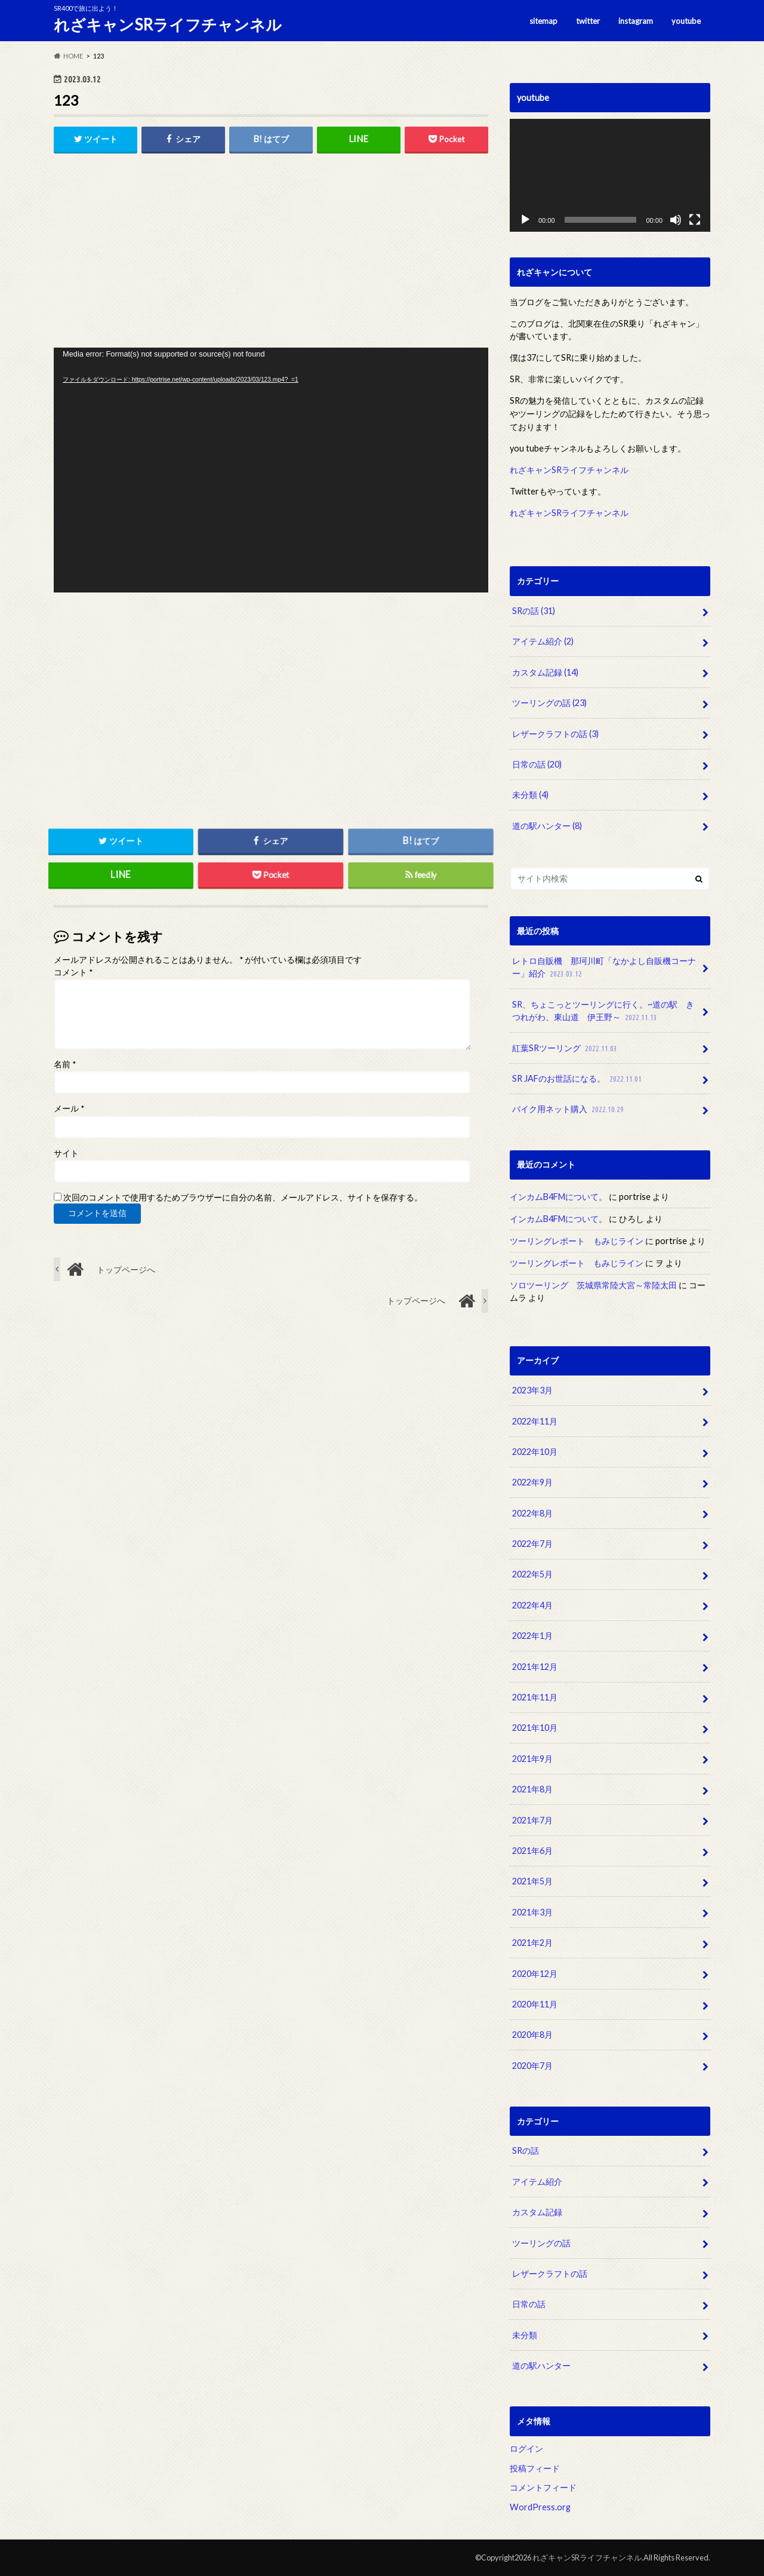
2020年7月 (532, 2066)
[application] (271, 470)
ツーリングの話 (549, 703)
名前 (65, 1064)
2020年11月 (534, 2004)
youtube (686, 21)
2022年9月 (532, 1482)
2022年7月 (532, 1544)
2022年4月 (532, 1605)
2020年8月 (532, 2035)
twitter (588, 21)
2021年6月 (532, 1851)
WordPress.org (540, 2507)
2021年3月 (532, 1912)
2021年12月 (534, 1667)
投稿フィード (535, 2468)
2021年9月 (532, 1759)
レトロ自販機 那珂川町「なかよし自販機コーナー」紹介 (604, 968)
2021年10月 (534, 1728)
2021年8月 (532, 1789)
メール (69, 1108)
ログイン (526, 2448)
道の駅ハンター (547, 826)
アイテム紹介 (543, 641)
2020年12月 (534, 1974)
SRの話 (533, 611)
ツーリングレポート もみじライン (576, 1241)
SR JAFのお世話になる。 (578, 1079)
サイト (66, 1153)
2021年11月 (534, 1697)
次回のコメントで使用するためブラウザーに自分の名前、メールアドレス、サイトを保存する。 (243, 1197)
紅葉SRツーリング (566, 1048)
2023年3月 (532, 1390)
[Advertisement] (271, 254)
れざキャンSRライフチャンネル (168, 24)
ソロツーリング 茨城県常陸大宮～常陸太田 (593, 1285)
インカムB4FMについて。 (558, 1197)
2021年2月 (532, 1943)
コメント (73, 972)
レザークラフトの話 (555, 734)
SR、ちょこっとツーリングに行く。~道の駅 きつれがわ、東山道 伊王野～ (603, 1011)
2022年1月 (532, 1636)
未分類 (530, 795)
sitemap (543, 21)
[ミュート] (676, 220)
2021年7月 (532, 1820)
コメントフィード (543, 2487)
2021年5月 (532, 1881)
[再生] (525, 220)
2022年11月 (534, 1421)
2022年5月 (532, 1574)
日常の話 (537, 764)
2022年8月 (532, 1513)
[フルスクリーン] (695, 220)
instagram (635, 21)
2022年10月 (534, 1452)
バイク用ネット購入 (569, 1109)
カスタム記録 (545, 672)
